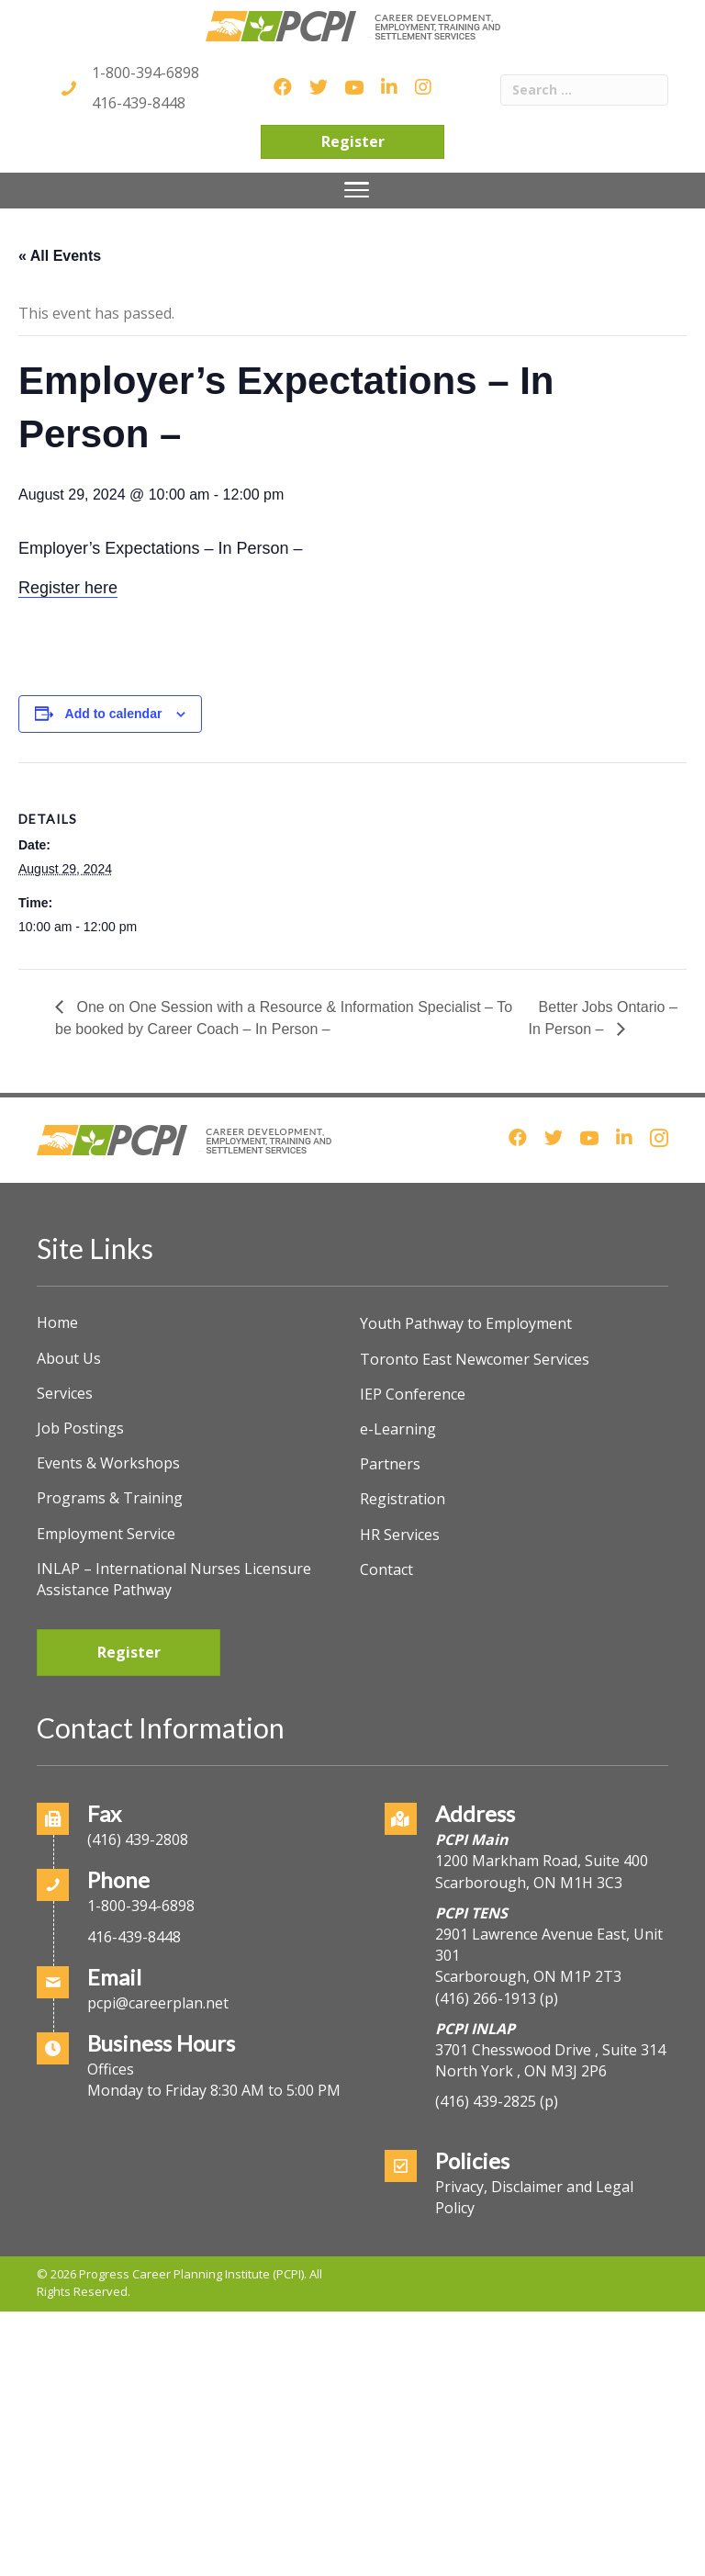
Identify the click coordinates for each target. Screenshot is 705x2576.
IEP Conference (412, 1394)
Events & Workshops (108, 1463)
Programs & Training (110, 1498)
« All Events (59, 256)
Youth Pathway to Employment (466, 1323)
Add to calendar (113, 713)
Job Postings (80, 1428)
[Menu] (356, 190)
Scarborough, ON (528, 1976)
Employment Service (106, 1534)
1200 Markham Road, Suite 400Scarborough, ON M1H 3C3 (541, 1871)
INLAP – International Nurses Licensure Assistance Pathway (174, 1579)
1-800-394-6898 (145, 72)
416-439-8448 (138, 103)
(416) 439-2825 (485, 2101)
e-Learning (398, 1429)
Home (57, 1322)
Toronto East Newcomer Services (474, 1359)
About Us (69, 1358)
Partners (390, 1464)
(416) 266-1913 (485, 1998)
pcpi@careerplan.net (158, 2003)
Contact (386, 1569)
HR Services (400, 1534)
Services (65, 1393)
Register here (68, 588)
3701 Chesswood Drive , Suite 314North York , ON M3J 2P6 (550, 2060)
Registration (402, 1499)
